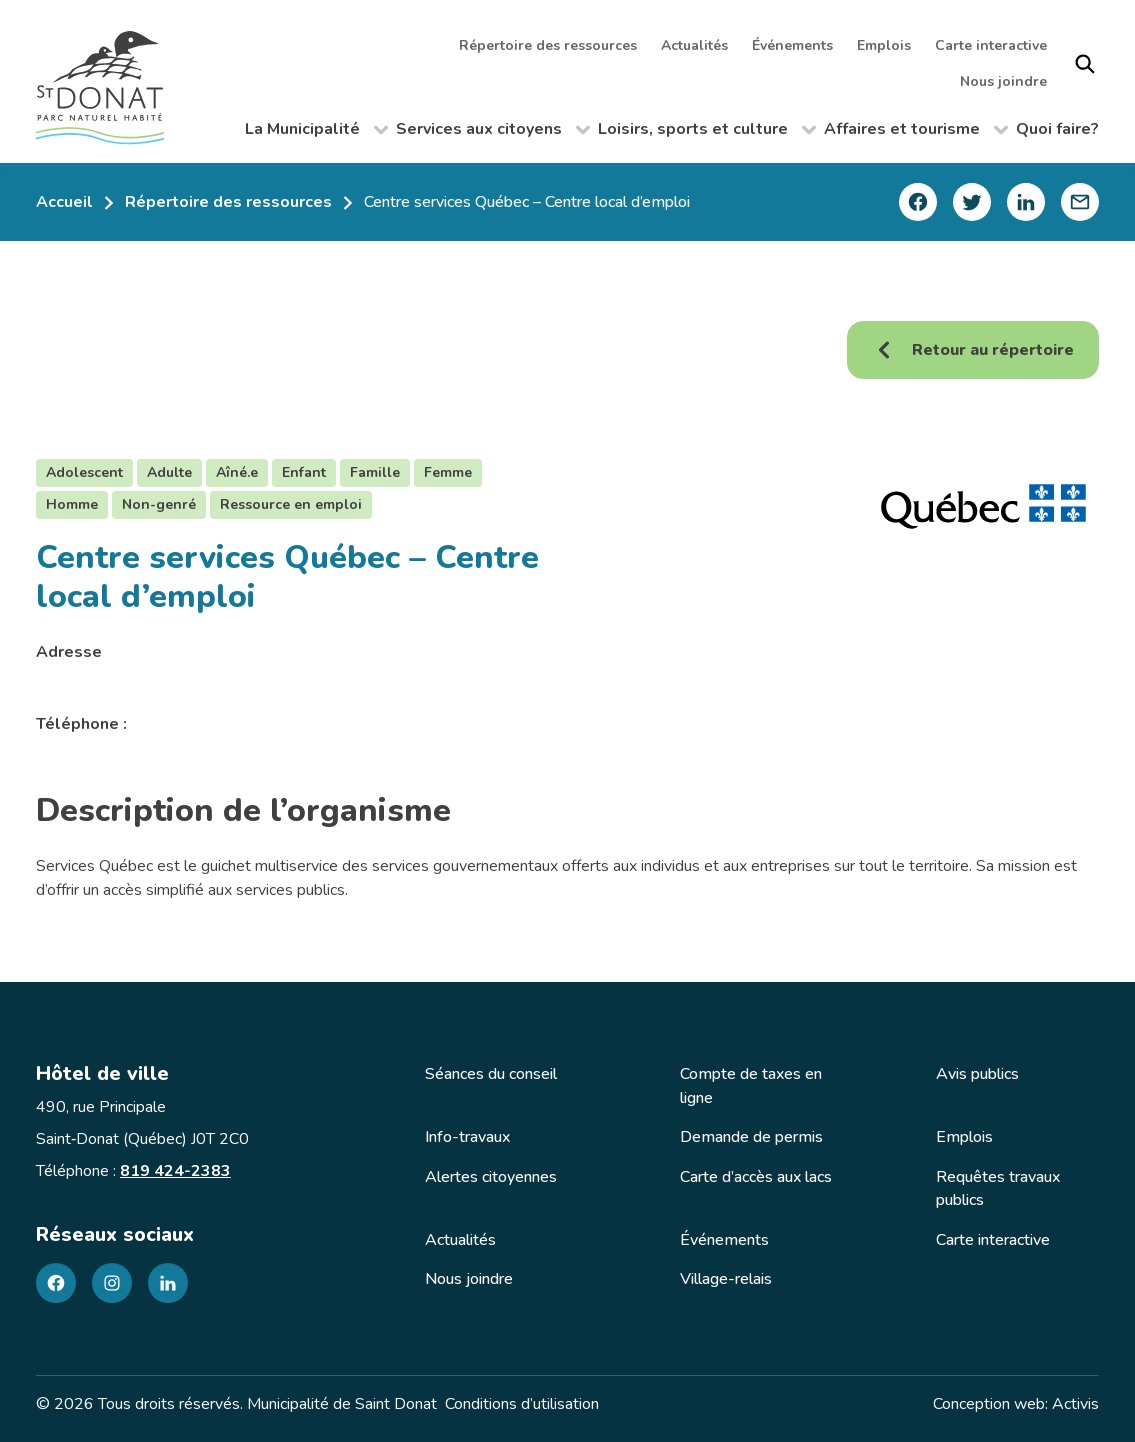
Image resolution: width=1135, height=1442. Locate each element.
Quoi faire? (1057, 129)
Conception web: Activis (1016, 1404)
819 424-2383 (175, 1171)
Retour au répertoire (973, 350)
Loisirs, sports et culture (707, 132)
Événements (792, 45)
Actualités (694, 45)
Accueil (64, 202)
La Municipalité (316, 132)
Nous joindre (1003, 81)
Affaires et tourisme (916, 132)
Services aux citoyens (493, 132)
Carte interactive (991, 45)
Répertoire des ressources (548, 45)
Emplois (884, 45)
